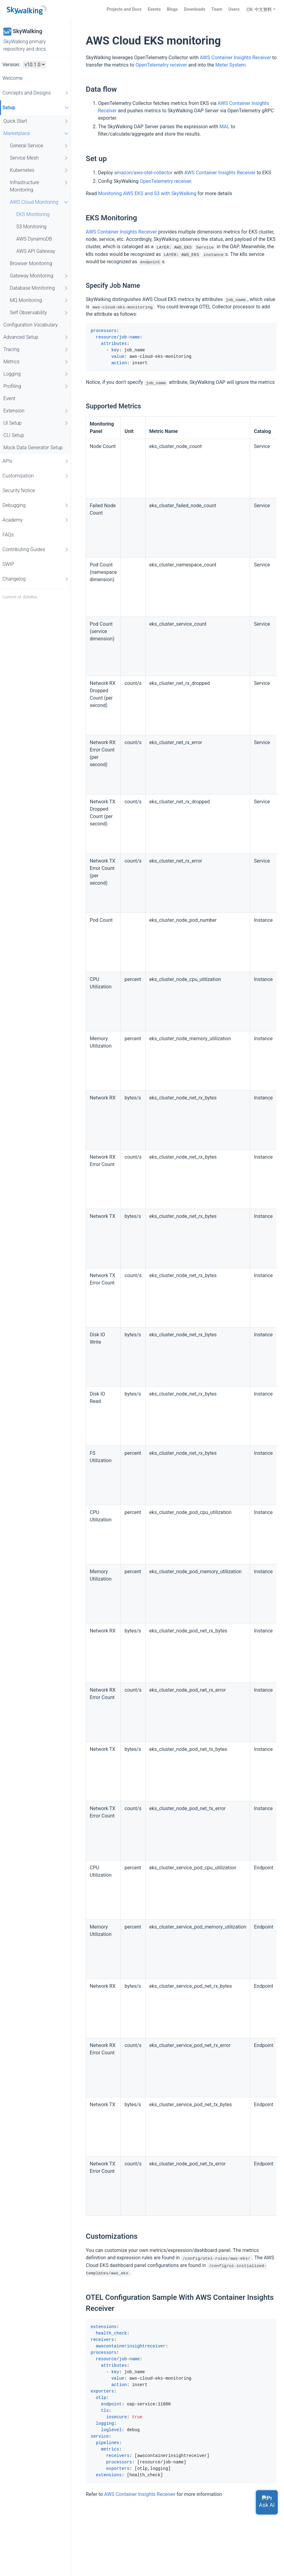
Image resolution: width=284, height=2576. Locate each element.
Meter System (230, 65)
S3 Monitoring (31, 227)
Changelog (35, 579)
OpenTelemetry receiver (161, 65)
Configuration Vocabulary (30, 325)
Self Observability (39, 312)
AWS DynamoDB (34, 239)
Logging (36, 374)
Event (9, 398)
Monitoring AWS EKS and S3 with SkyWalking (147, 193)
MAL (224, 126)
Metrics (36, 361)
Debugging (35, 505)
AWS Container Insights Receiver (235, 57)
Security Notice (18, 490)
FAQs (8, 535)
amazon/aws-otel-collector (143, 173)
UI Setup (36, 423)
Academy (35, 520)
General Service (39, 145)
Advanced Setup (36, 337)
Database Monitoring (39, 288)
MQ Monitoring (39, 300)
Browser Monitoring (31, 263)
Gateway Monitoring (39, 276)
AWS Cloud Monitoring (40, 202)
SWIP (8, 564)
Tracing (36, 349)
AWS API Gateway (35, 251)
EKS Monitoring (32, 214)
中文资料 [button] (263, 9)
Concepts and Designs (35, 93)
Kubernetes (39, 170)
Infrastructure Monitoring (39, 186)
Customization (35, 476)
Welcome (12, 78)
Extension (36, 411)
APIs (35, 461)
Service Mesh (39, 158)
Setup (36, 107)
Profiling (36, 386)
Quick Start (36, 121)
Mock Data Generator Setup (33, 447)
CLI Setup (13, 435)
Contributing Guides (35, 549)
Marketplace (36, 133)
